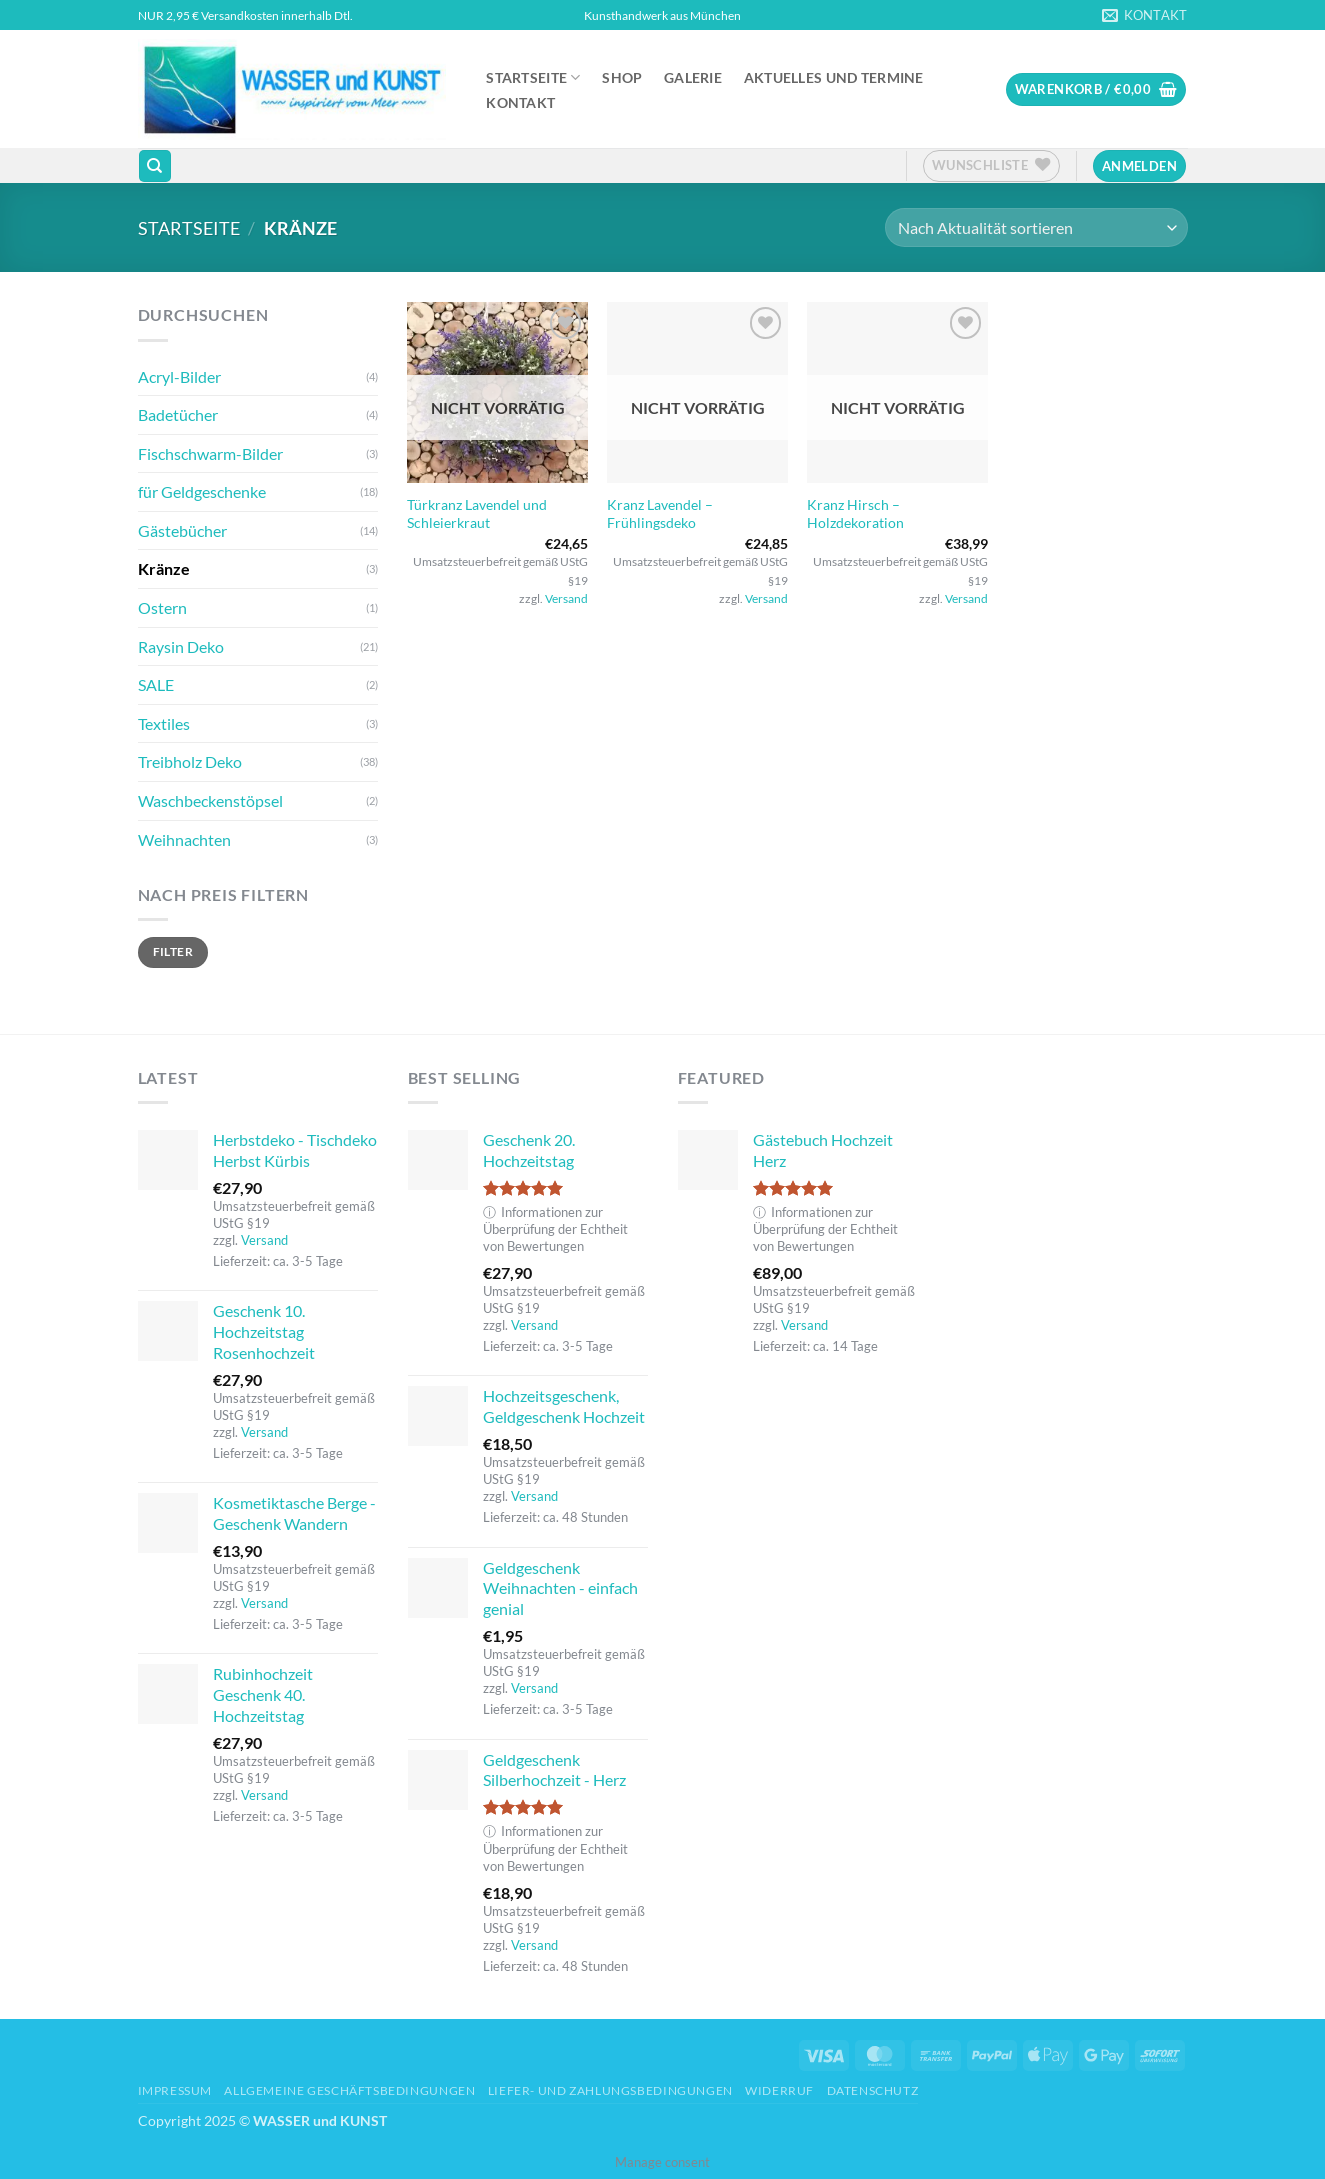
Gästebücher (182, 530)
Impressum (175, 2090)
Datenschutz (873, 2090)
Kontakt (520, 103)
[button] (1096, 89)
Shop (622, 78)
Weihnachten (184, 839)
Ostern (162, 607)
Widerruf (779, 2090)
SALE (156, 684)
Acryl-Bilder (179, 376)
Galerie (693, 78)
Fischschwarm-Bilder (210, 453)
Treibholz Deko (190, 761)
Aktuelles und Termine (834, 78)
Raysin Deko (181, 646)
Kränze (164, 568)
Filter (173, 951)
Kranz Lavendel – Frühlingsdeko (660, 514)
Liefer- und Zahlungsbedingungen (610, 2090)
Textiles (164, 723)
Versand (566, 598)
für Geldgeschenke (202, 491)
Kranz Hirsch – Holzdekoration (855, 514)
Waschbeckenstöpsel (210, 800)
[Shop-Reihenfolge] (1036, 227)
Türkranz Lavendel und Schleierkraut (477, 514)
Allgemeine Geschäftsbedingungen (349, 2090)
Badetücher (178, 414)
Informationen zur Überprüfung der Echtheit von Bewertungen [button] (555, 1229)
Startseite (533, 77)
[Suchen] (155, 166)
